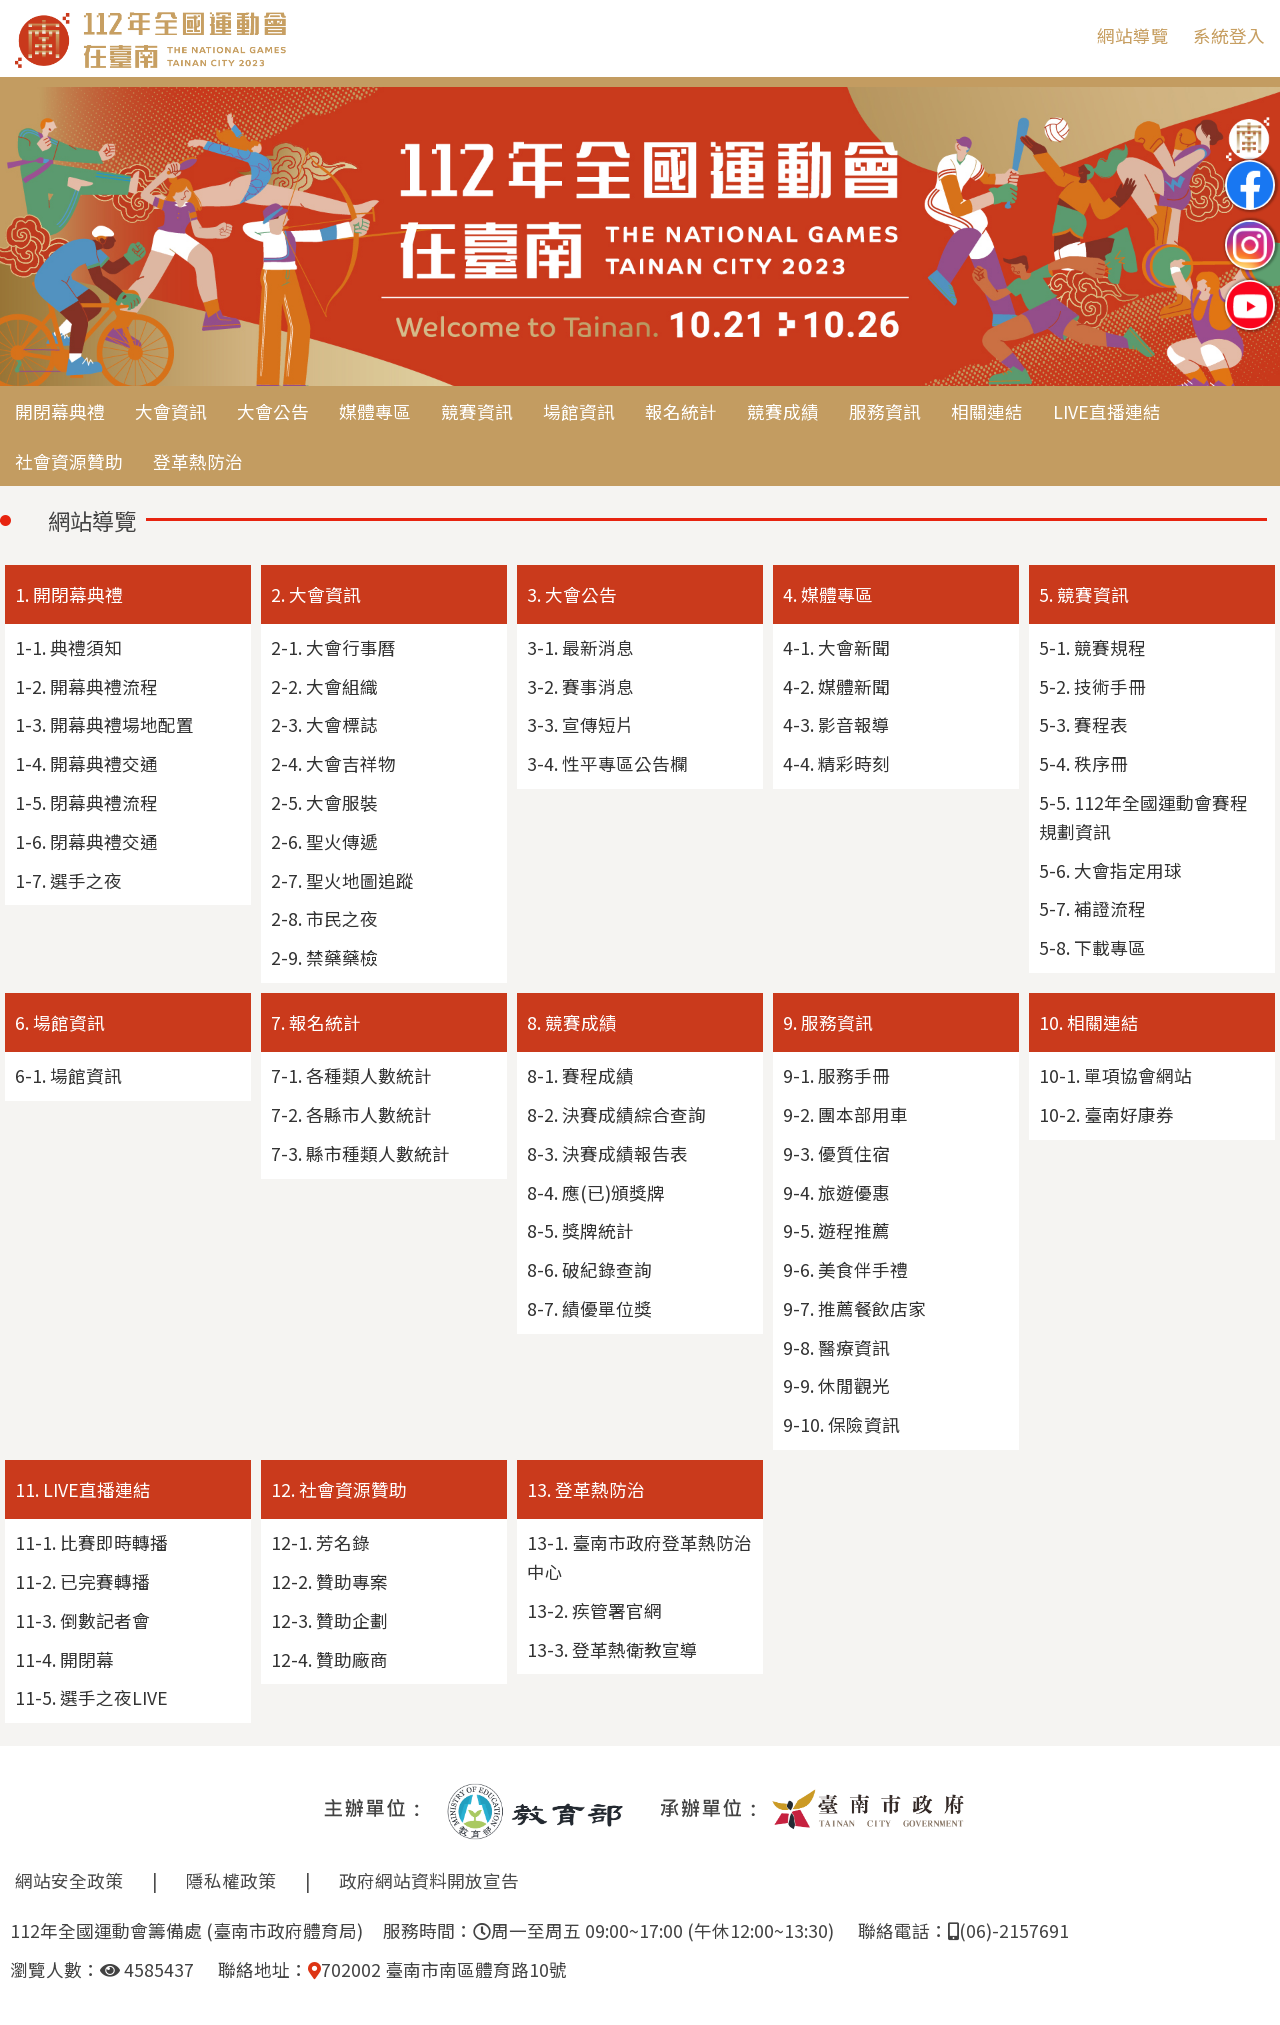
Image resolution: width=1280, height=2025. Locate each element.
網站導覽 (1133, 35)
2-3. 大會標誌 (324, 724)
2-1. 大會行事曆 (333, 647)
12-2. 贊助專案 (329, 1581)
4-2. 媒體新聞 (836, 686)
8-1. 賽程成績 (580, 1075)
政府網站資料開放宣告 (429, 1880)
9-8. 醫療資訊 (836, 1347)
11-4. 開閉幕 (64, 1659)
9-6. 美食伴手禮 (845, 1269)
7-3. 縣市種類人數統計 (360, 1153)
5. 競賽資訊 (1084, 594)
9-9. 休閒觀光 (836, 1385)
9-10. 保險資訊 (841, 1424)
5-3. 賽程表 (1083, 724)
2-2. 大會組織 (324, 686)
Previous (35, 238)
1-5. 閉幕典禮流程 (86, 802)
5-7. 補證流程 (1092, 908)
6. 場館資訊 (60, 1022)
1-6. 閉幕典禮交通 (86, 841)
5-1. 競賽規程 (1092, 647)
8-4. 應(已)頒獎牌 (596, 1192)
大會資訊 (171, 411)
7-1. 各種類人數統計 (351, 1075)
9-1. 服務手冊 (836, 1075)
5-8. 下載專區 (1092, 947)
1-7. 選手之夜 (68, 880)
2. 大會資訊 (316, 594)
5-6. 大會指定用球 (1110, 870)
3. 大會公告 (572, 594)
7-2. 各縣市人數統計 (351, 1114)
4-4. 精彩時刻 (836, 763)
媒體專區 (375, 411)
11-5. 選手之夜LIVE (91, 1697)
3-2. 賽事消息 (580, 686)
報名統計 (681, 411)
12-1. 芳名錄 (320, 1542)
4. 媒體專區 (828, 594)
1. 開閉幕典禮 (69, 594)
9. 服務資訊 (828, 1022)
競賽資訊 (477, 411)
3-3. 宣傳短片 (580, 724)
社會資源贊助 (69, 461)
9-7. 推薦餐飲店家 (854, 1308)
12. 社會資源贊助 (339, 1489)
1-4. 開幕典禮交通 (86, 763)
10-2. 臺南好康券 (1106, 1114)
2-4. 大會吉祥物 (333, 763)
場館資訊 (579, 411)
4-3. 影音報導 (836, 724)
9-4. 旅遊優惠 (836, 1192)
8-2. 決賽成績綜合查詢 (616, 1114)
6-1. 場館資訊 (68, 1075)
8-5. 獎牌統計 (580, 1230)
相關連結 (987, 411)
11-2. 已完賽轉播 (82, 1581)
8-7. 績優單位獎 (589, 1308)
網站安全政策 (69, 1880)
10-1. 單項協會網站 (1115, 1075)
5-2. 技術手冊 (1092, 686)
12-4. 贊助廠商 (329, 1659)
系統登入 (1229, 35)
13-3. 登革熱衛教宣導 (612, 1649)
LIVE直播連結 (1107, 411)
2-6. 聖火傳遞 (324, 841)
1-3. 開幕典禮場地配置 (104, 724)
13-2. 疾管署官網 (594, 1610)
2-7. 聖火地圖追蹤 (342, 880)
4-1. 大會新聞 (836, 647)
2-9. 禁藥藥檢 (324, 957)
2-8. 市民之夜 (324, 918)
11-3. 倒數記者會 (82, 1620)
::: (1067, 35)
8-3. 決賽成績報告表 (607, 1153)
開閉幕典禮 (60, 411)
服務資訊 (885, 411)
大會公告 (273, 411)
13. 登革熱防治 (586, 1489)
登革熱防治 (198, 461)
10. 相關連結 (1089, 1022)
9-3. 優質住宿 (836, 1153)
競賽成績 (783, 411)
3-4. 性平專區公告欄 (607, 763)
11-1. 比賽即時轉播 (91, 1542)
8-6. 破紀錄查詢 (589, 1269)
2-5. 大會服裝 (324, 802)
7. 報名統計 (316, 1022)
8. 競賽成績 (572, 1022)
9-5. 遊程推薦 (836, 1230)
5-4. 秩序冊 (1083, 763)
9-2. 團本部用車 (845, 1114)
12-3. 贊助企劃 (329, 1620)
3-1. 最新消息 (580, 647)
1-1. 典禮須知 (68, 647)
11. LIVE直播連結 (83, 1489)
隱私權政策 (231, 1880)
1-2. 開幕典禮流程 (86, 686)
